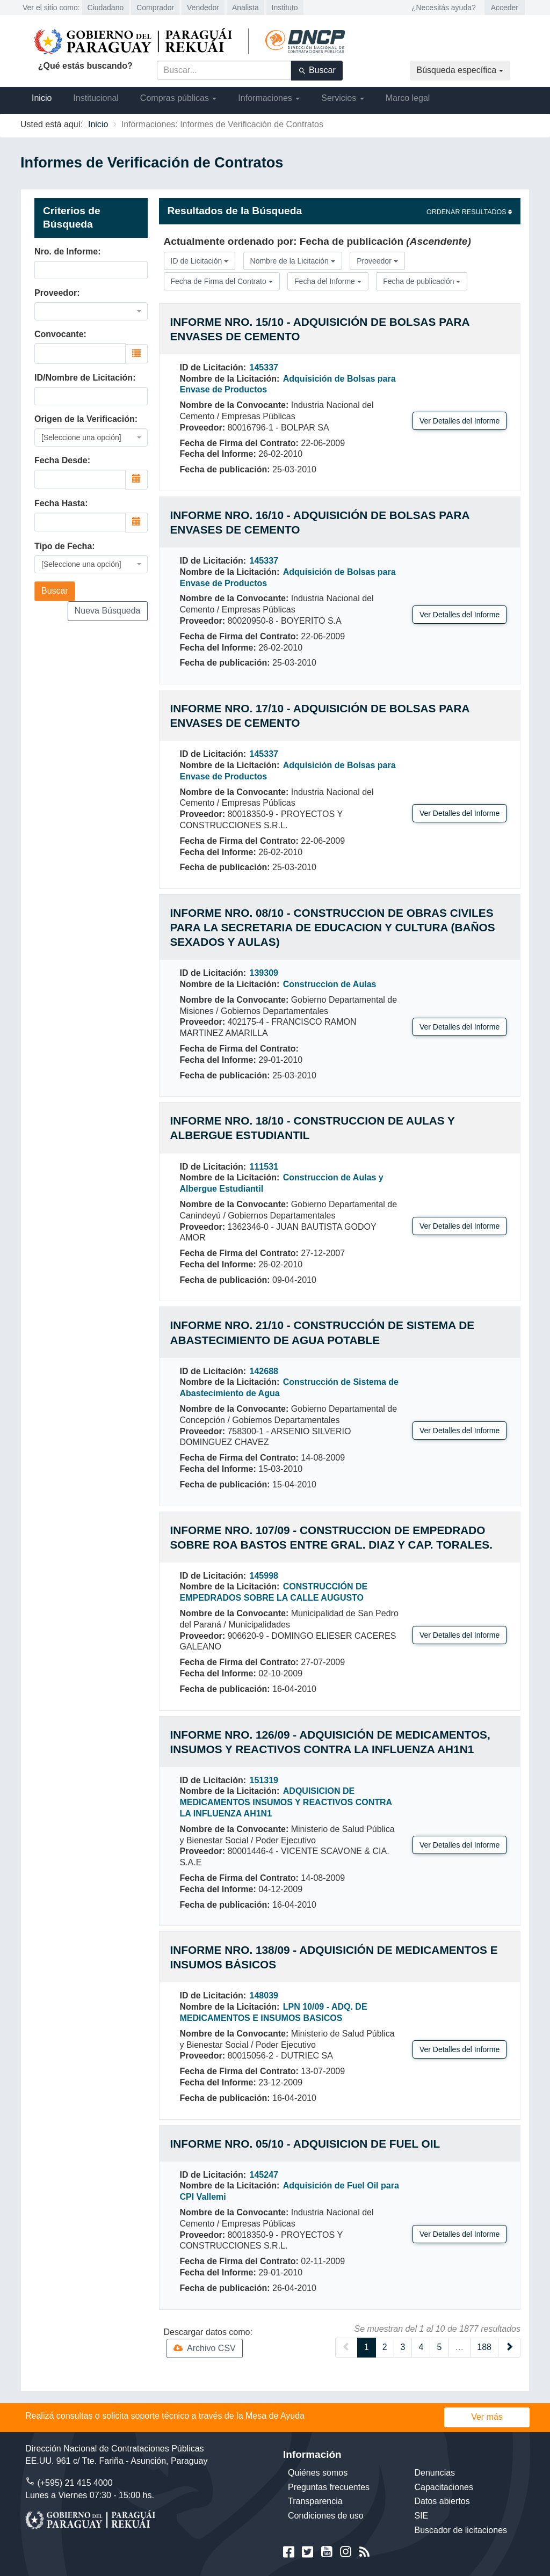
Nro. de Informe (66, 251)
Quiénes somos (318, 2472)
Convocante (59, 334)
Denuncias (435, 2472)
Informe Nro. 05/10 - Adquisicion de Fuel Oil (305, 2143)
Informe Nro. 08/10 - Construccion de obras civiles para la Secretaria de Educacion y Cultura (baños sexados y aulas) (332, 927)
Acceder (504, 7)
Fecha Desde (61, 460)
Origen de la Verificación (84, 419)
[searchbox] (80, 352)
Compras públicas (178, 98)
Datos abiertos (442, 2501)
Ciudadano (106, 7)
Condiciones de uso (326, 2515)
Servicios (342, 98)
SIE (422, 2515)
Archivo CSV (204, 2348)
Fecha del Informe (327, 281)
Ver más (487, 2416)
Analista (245, 7)
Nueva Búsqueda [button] (108, 610)
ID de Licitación (200, 261)
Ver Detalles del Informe (459, 421)
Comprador (155, 7)
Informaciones (269, 98)
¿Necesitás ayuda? (443, 7)
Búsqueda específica (460, 70)
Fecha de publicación (421, 281)
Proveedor (55, 292)
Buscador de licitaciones (461, 2530)
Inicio (42, 98)
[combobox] (91, 311)
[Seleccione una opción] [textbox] (81, 437)
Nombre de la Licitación (292, 261)
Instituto (285, 7)
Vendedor (203, 7)
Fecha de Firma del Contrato (222, 281)
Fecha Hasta (59, 503)
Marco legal (408, 98)
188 (484, 2347)
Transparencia (315, 2501)
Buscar (317, 70)
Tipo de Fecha (63, 546)
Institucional (96, 98)
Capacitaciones (444, 2487)
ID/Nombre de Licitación (83, 377)
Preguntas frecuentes (329, 2487)
